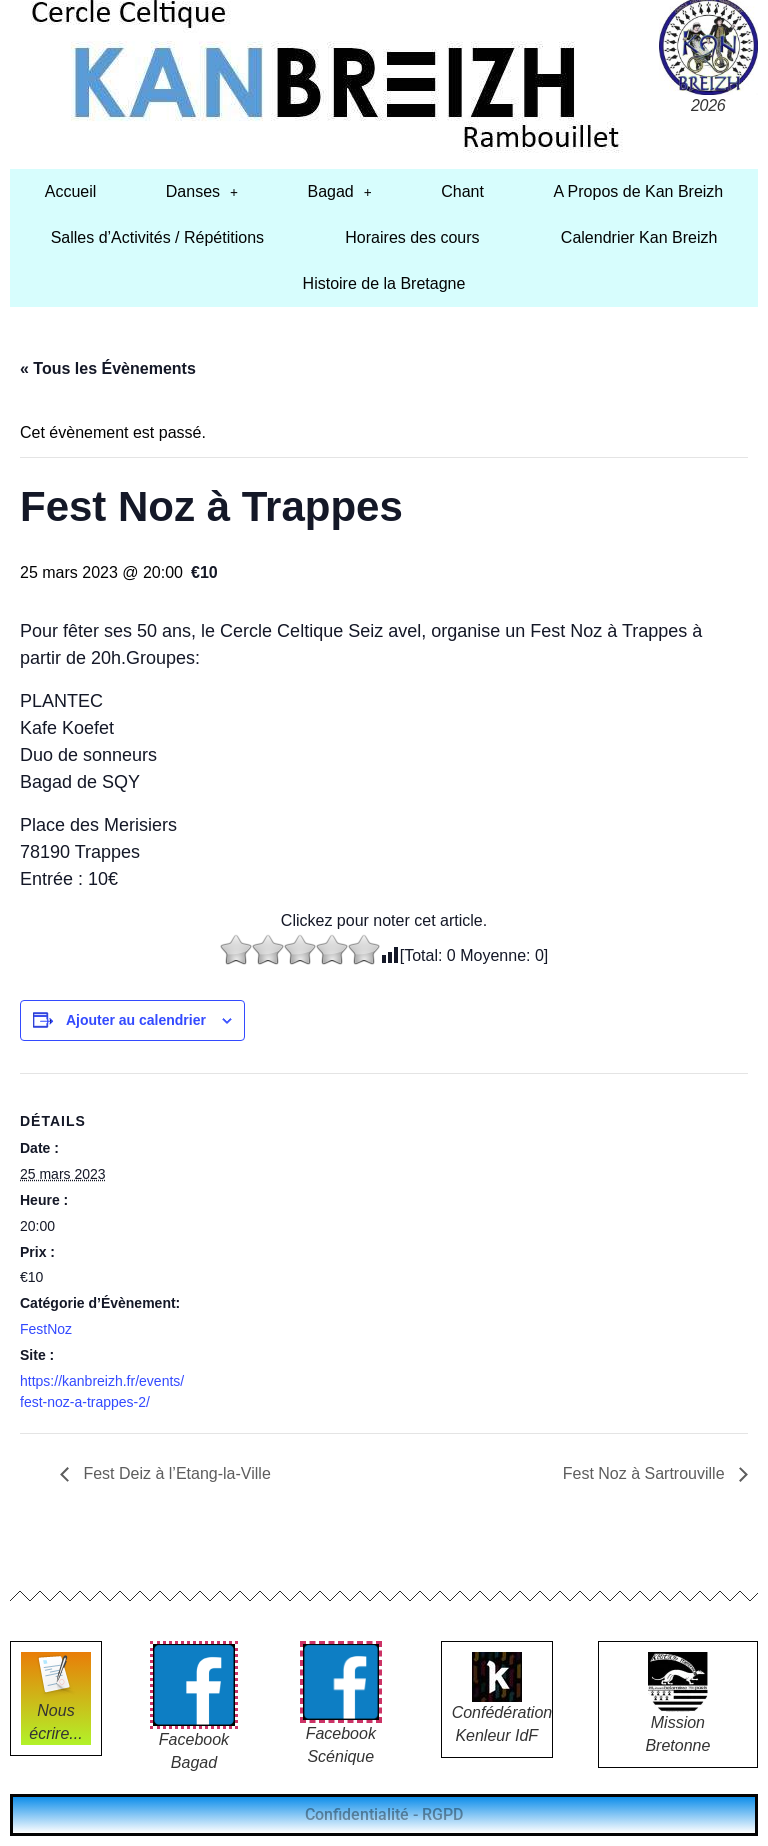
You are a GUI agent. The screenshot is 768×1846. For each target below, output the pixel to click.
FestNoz (46, 1329)
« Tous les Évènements (108, 368)
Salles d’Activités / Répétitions (157, 237)
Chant (462, 191)
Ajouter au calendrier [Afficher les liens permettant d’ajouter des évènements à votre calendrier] (136, 1020)
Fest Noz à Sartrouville (646, 1473)
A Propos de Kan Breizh (638, 191)
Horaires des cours (412, 237)
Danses (202, 191)
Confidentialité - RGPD (384, 1814)
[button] (202, 192)
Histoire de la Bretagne (384, 283)
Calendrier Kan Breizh (639, 237)
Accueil (71, 191)
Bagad (339, 191)
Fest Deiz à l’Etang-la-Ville (175, 1473)
